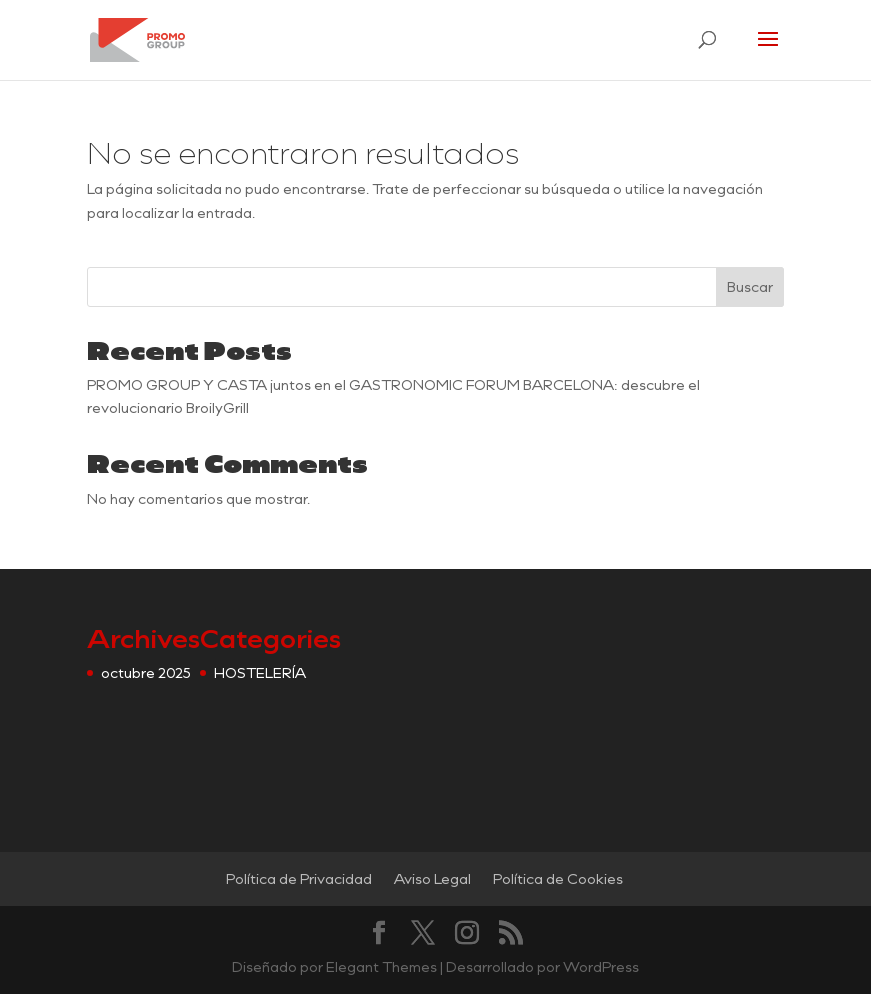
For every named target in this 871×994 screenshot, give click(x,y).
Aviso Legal (432, 878)
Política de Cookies (558, 878)
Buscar (750, 286)
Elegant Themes (381, 966)
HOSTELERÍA (260, 672)
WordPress (601, 966)
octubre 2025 (146, 672)
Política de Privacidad (299, 878)
